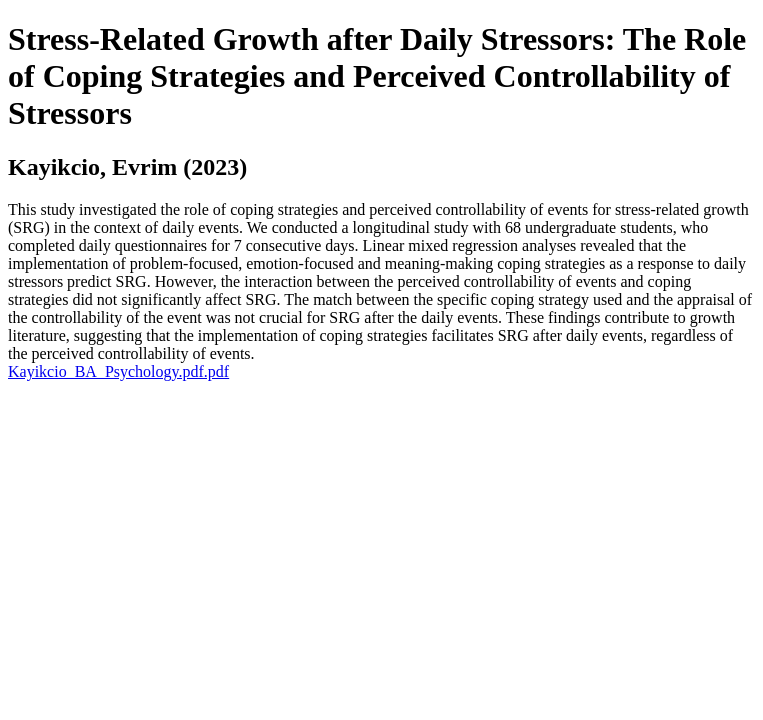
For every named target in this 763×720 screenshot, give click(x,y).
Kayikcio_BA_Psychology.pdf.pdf (118, 371)
